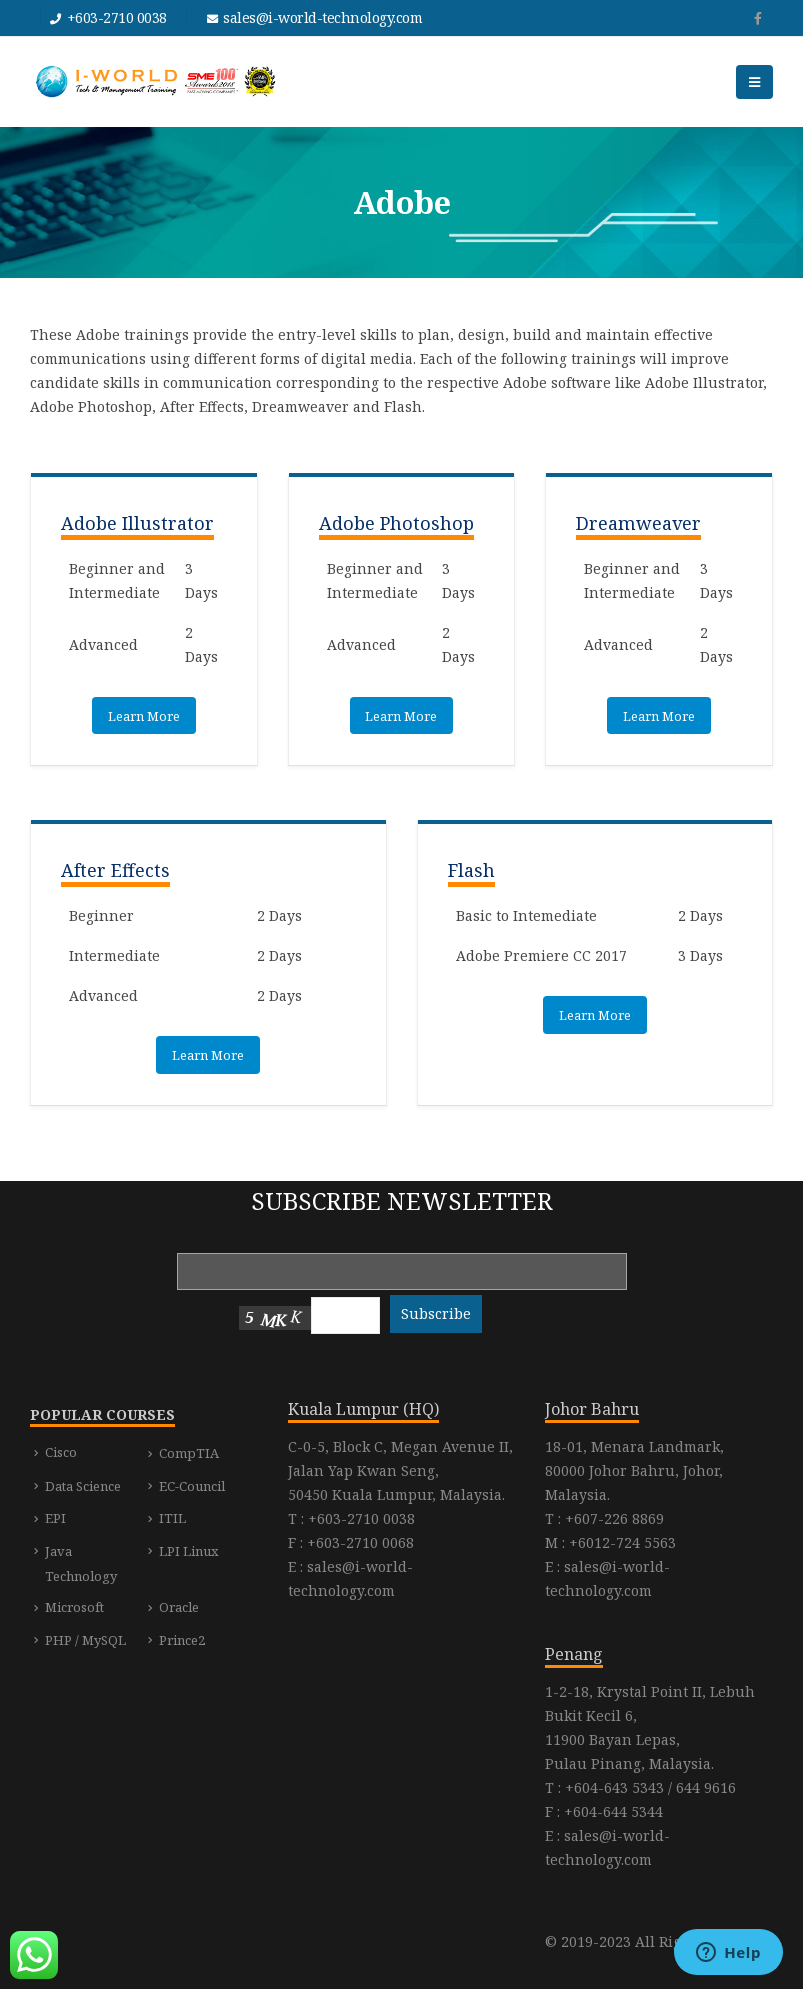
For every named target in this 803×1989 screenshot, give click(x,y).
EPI (55, 1518)
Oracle (179, 1607)
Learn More (144, 716)
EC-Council (192, 1486)
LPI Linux (189, 1551)
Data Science (83, 1486)
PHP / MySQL (85, 1640)
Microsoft (74, 1607)
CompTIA (189, 1453)
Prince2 (182, 1640)
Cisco (61, 1452)
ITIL (172, 1518)
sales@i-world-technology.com (322, 17)
